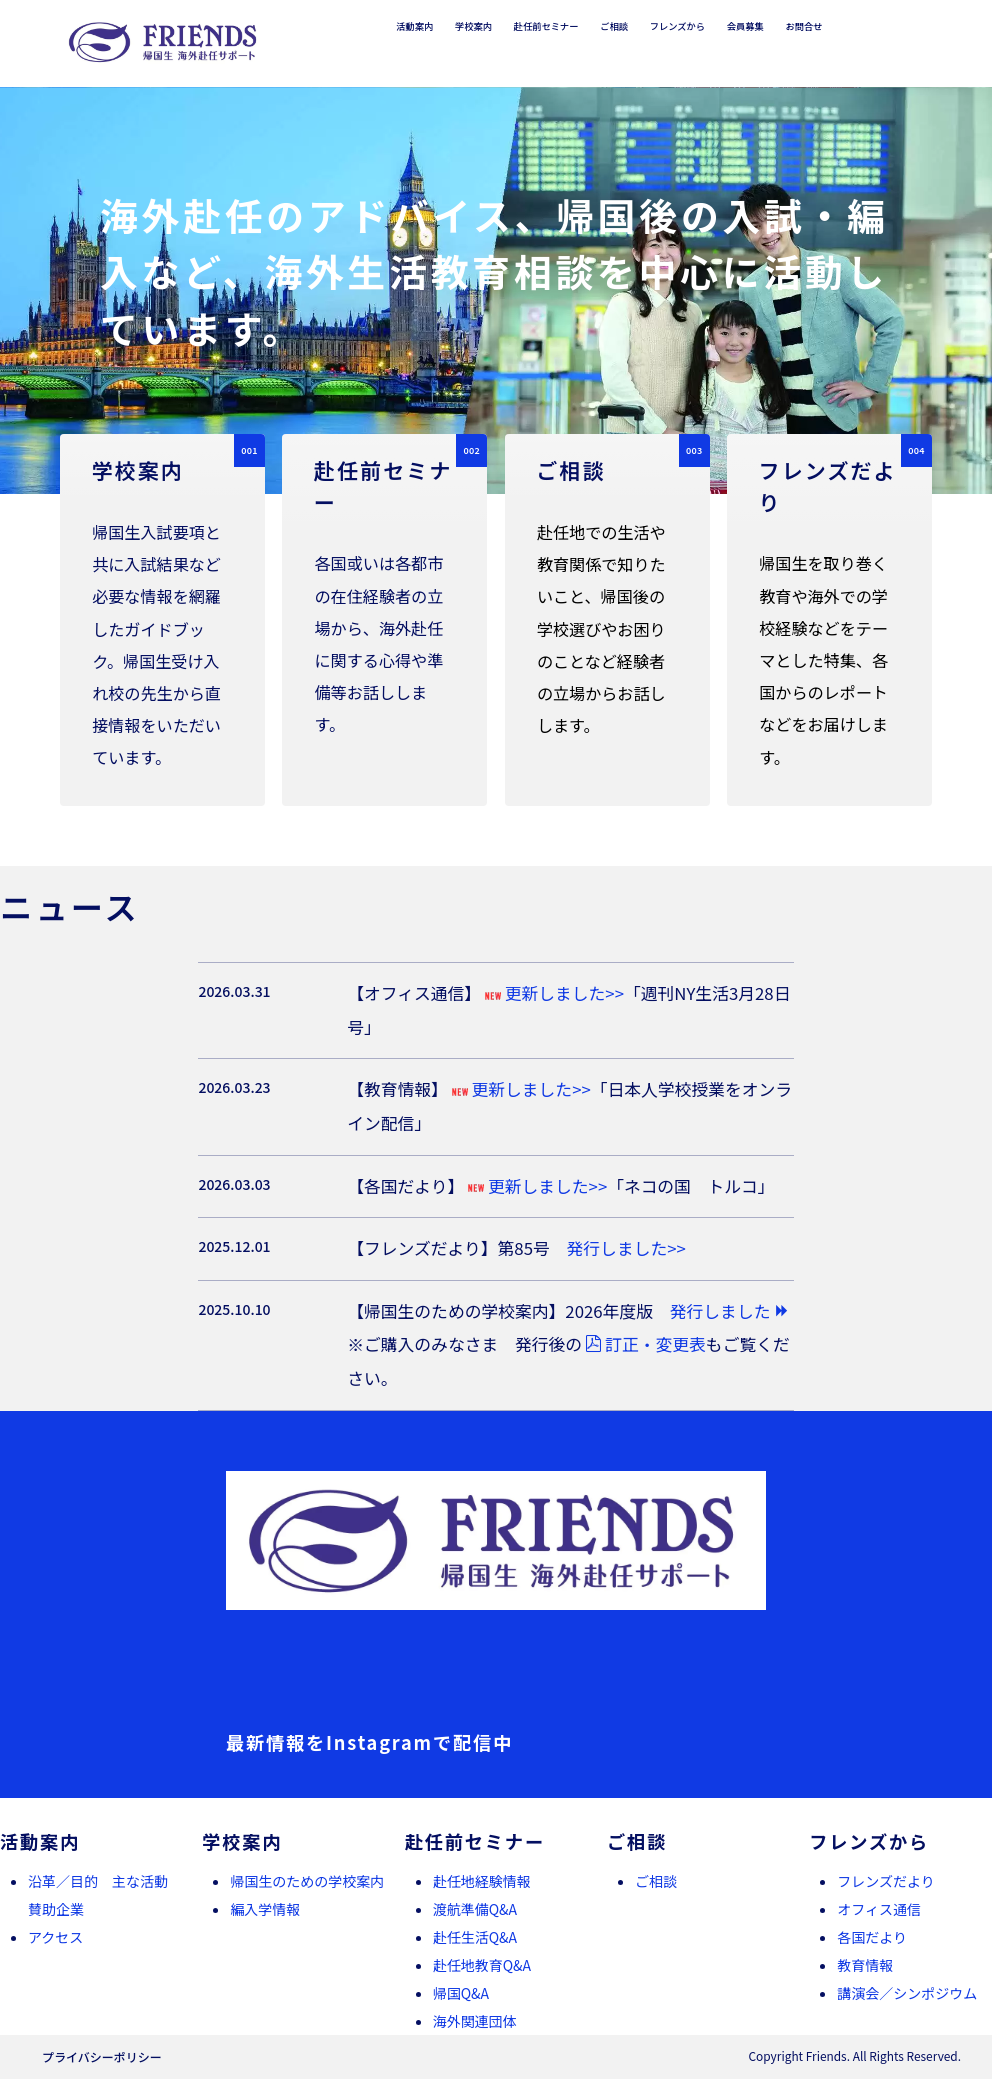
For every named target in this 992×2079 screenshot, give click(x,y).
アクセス (55, 1937)
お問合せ (803, 26)
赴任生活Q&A (475, 1937)
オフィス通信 (879, 1909)
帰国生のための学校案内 (307, 1881)
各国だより (872, 1937)
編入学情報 (265, 1909)
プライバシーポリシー (102, 2056)
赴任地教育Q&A (482, 1965)
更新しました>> (552, 993)
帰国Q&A (461, 1993)
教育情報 (865, 1965)
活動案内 (414, 26)
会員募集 (745, 26)
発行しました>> (626, 1248)
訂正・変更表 (645, 1344)
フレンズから (677, 26)
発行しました (730, 1311)
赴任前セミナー (546, 26)
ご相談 (614, 26)
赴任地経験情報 (482, 1881)
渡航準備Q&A (475, 1909)
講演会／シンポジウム (907, 1993)
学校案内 (473, 26)
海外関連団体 (475, 2021)
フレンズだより (885, 1881)
